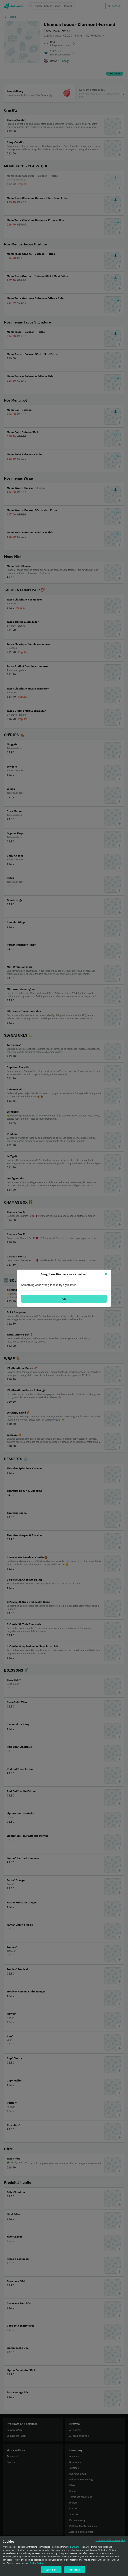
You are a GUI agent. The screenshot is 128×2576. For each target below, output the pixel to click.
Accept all (75, 2569)
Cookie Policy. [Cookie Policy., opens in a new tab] (37, 2563)
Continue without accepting (111, 2540)
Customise (51, 2569)
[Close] (106, 1274)
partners (74, 2546)
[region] (64, 2556)
